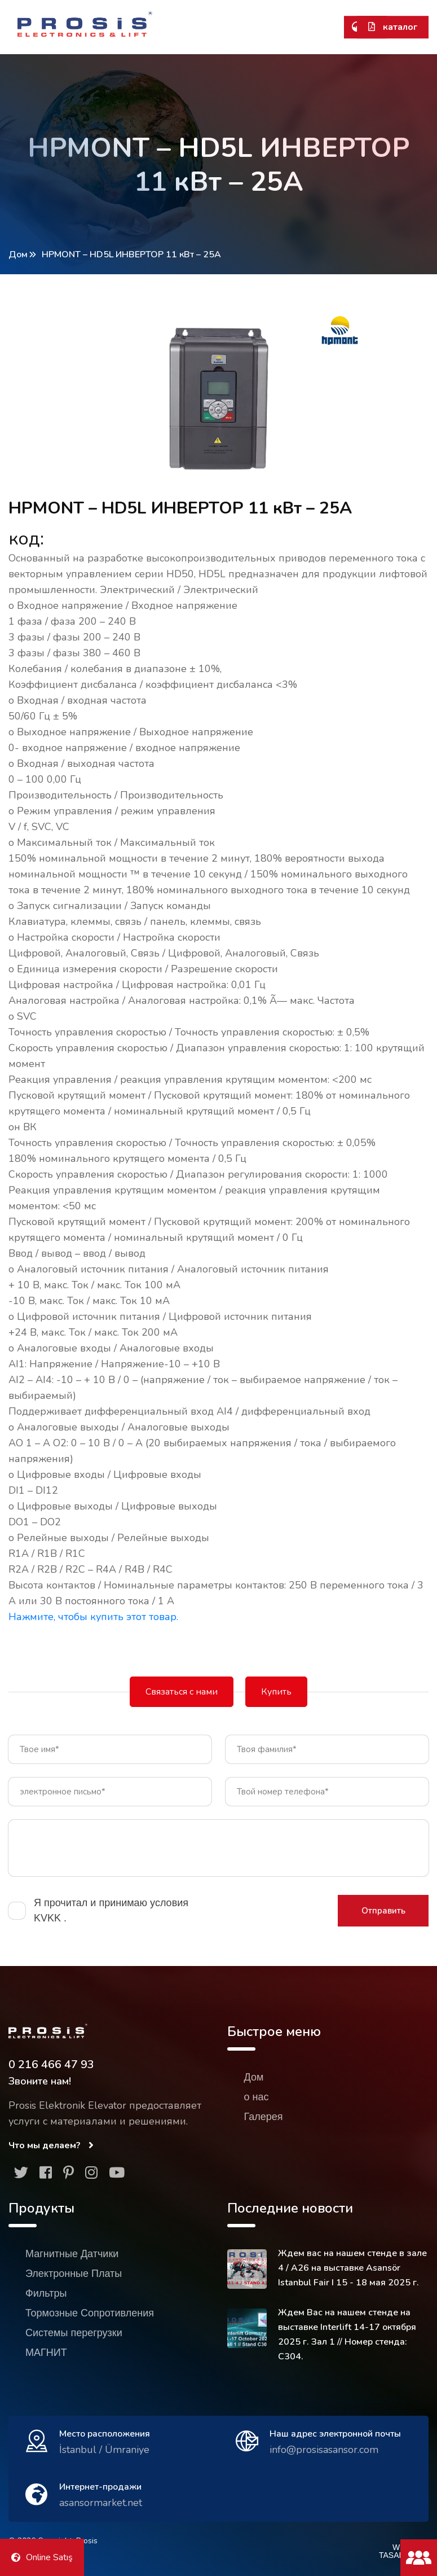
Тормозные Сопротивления (89, 2313)
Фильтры (46, 2293)
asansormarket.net (100, 2502)
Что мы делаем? (51, 2145)
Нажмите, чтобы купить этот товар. (93, 1616)
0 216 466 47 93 (51, 2064)
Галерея (263, 2116)
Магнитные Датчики (71, 2253)
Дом (18, 254)
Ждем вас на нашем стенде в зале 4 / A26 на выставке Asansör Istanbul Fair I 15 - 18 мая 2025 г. (352, 2268)
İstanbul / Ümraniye (104, 2449)
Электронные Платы (73, 2273)
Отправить (383, 1910)
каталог (392, 27)
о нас (256, 2097)
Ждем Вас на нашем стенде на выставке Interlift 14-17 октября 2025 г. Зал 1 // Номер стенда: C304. (347, 2334)
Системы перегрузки (73, 2332)
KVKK (49, 1918)
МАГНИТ (46, 2352)
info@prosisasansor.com (324, 2449)
